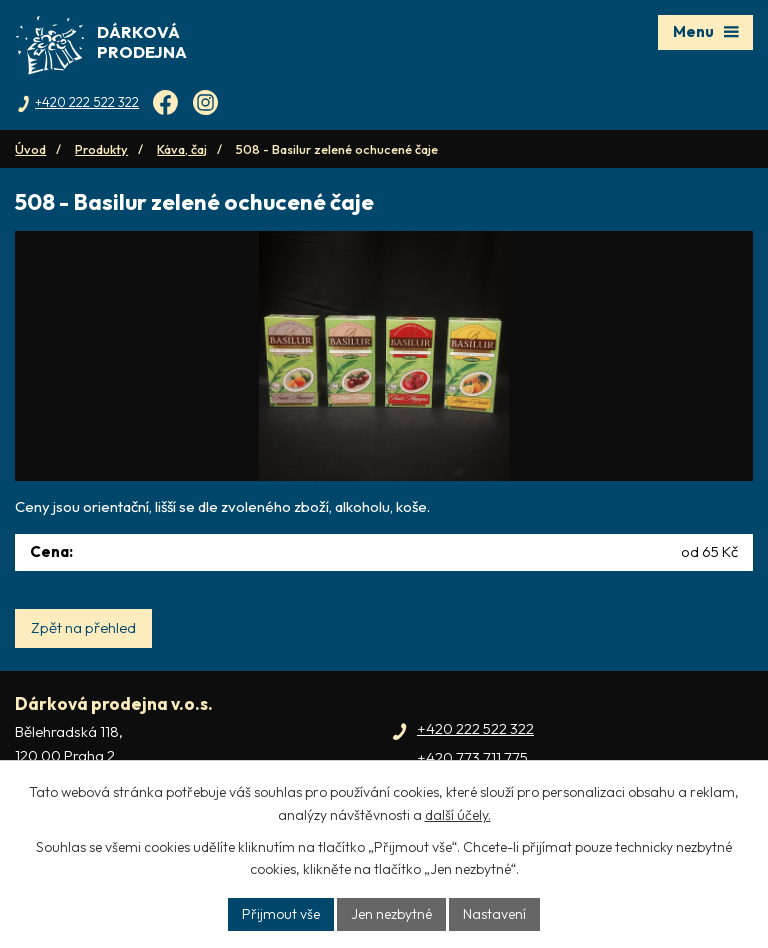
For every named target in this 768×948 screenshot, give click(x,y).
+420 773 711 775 (472, 757)
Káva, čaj (182, 149)
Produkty (101, 149)
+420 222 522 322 (475, 728)
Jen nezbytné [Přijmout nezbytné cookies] (391, 914)
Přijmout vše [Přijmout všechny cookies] (281, 914)
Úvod (30, 149)
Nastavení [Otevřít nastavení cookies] (494, 914)
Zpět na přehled (83, 627)
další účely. (458, 815)
